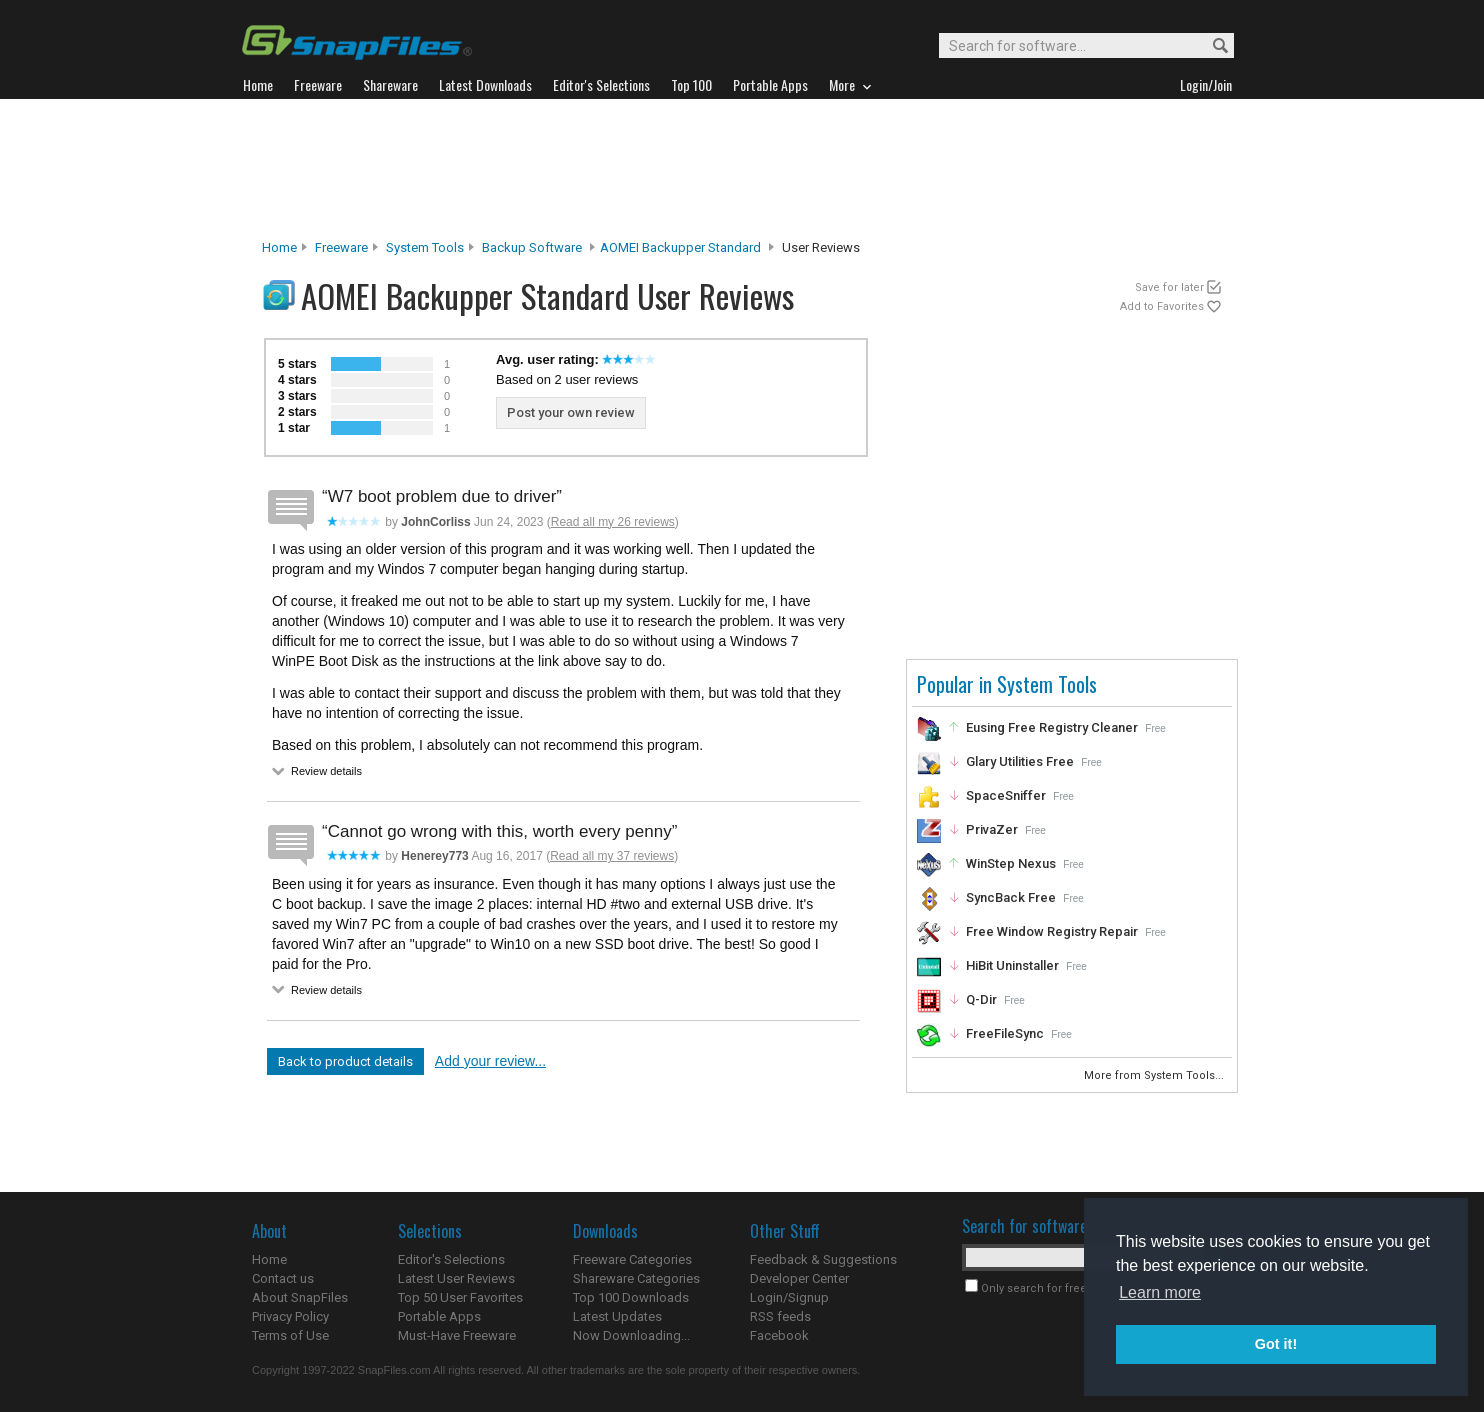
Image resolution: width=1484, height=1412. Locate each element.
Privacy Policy (290, 1316)
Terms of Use (290, 1335)
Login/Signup (789, 1297)
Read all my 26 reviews (613, 522)
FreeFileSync (1005, 1033)
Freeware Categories (632, 1259)
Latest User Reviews (456, 1278)
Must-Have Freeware (457, 1335)
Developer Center (799, 1278)
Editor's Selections (451, 1259)
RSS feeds (780, 1316)
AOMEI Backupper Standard (680, 247)
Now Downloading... (631, 1335)
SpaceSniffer (1006, 795)
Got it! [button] (1276, 1344)
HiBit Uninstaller (1012, 965)
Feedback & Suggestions (823, 1259)
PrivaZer (992, 829)
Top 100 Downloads (631, 1297)
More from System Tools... (1155, 1075)
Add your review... (490, 1061)
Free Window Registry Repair (1052, 931)
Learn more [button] (1160, 1292)
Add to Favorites (1162, 306)
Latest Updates (617, 1316)
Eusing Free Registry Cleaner (1052, 727)
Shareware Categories (636, 1278)
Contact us (283, 1278)
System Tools (425, 247)
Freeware (341, 247)
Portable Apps (439, 1316)
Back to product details (345, 1061)
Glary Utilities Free (1020, 761)
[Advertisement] (742, 169)
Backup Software (532, 247)
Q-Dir (981, 999)
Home (279, 247)
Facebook (779, 1335)
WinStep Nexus (1011, 863)
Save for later (1169, 287)
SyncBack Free (1011, 897)
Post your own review (571, 412)
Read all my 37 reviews (612, 856)
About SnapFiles (300, 1297)
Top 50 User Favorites (460, 1297)
